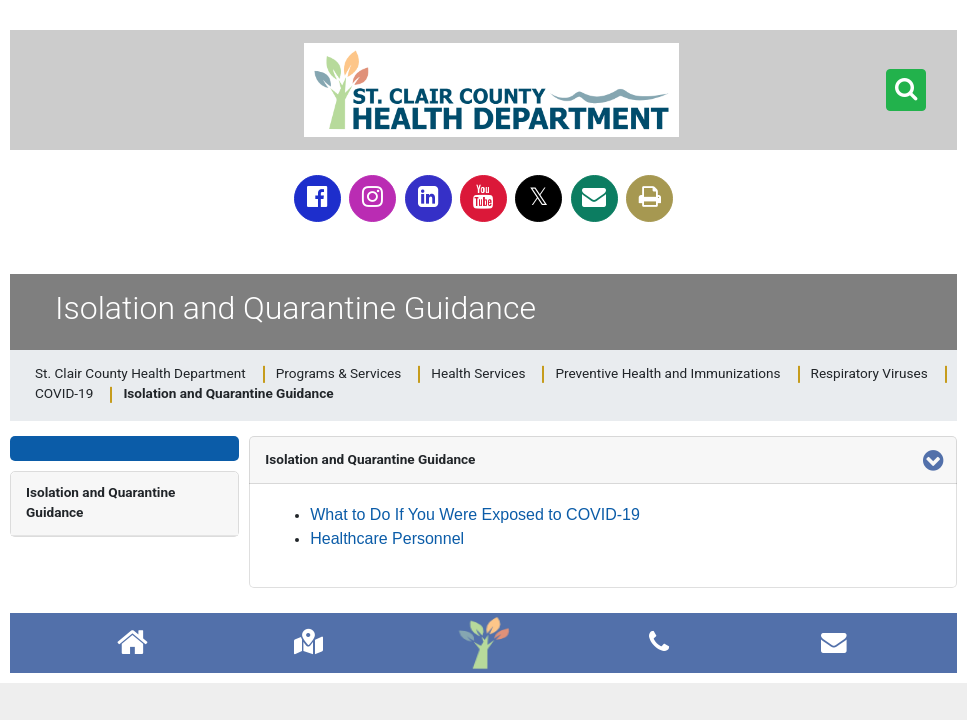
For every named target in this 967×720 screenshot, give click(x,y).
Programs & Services (339, 373)
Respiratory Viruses (869, 373)
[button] (906, 90)
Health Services (478, 373)
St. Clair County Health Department (140, 373)
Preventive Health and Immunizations (667, 373)
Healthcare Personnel (387, 538)
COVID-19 (64, 393)
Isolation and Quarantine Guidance (100, 502)
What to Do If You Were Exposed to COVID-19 (475, 514)
